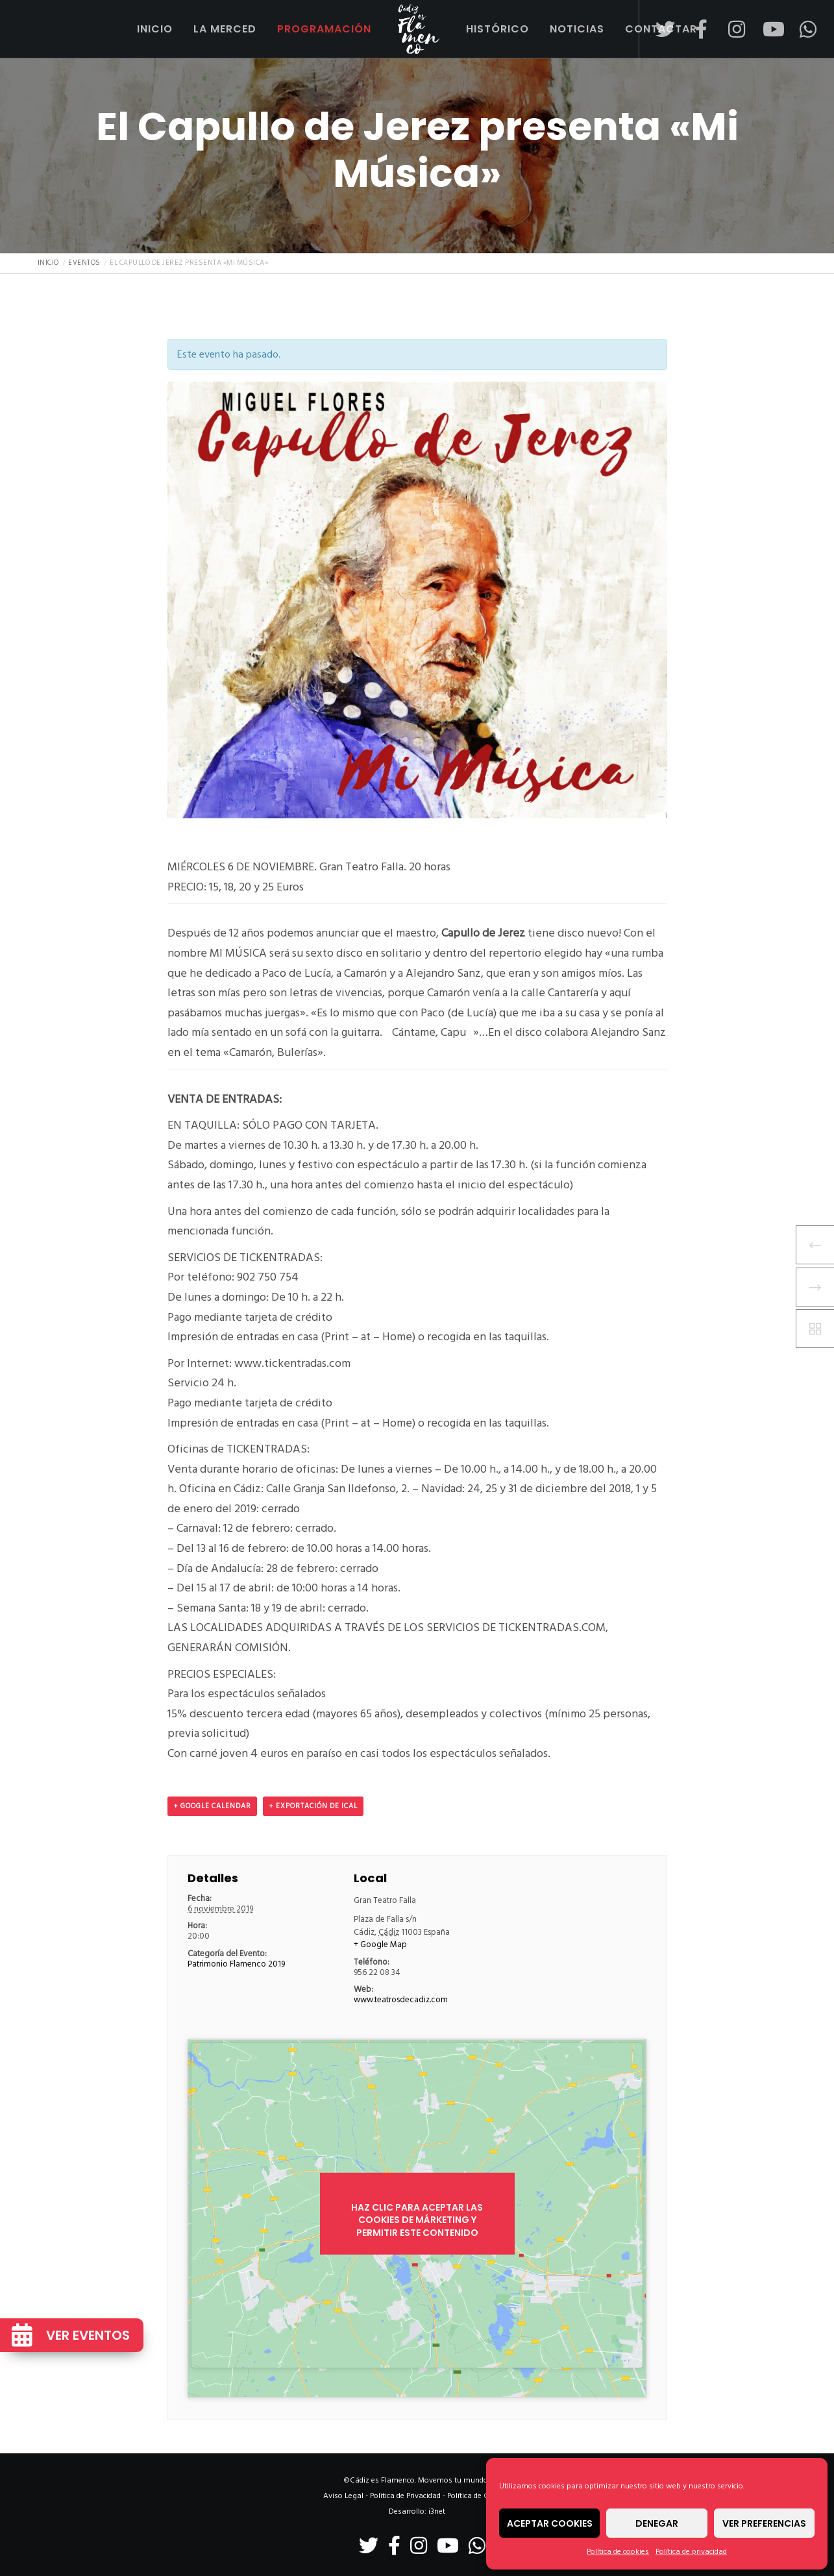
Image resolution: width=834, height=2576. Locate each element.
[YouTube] (764, 29)
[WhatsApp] (800, 29)
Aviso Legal (343, 2496)
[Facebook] (693, 29)
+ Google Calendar (212, 1806)
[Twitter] (657, 29)
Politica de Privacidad (405, 2496)
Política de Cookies (479, 2496)
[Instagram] (728, 29)
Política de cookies (618, 2551)
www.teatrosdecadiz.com (401, 2000)
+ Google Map (380, 1944)
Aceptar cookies (550, 2523)
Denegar (656, 2523)
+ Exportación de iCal (313, 1806)
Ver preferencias (764, 2523)
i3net (436, 2511)
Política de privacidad (691, 2551)
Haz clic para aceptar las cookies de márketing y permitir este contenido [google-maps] (417, 2220)
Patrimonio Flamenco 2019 (236, 1964)
